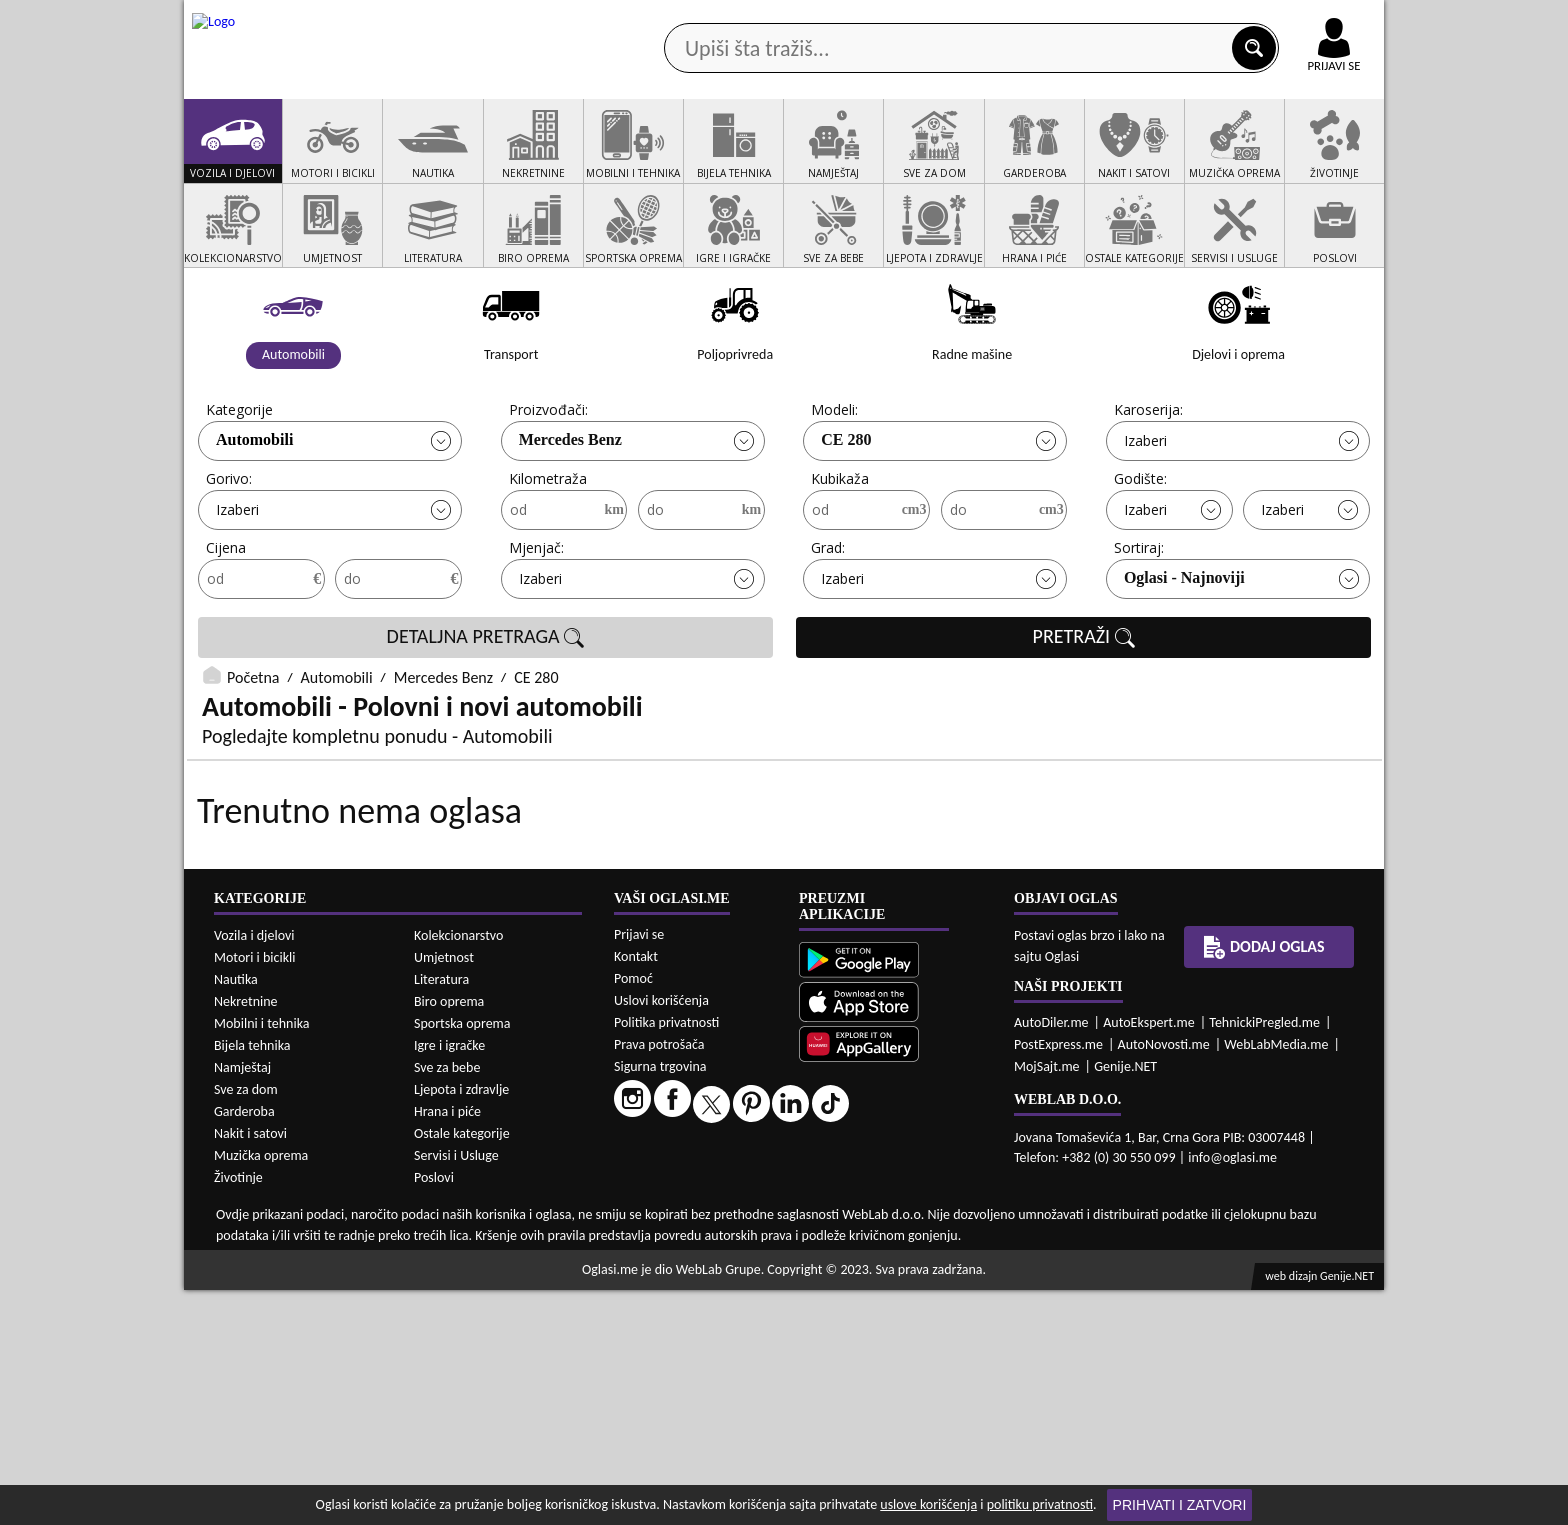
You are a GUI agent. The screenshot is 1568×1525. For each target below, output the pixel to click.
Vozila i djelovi (254, 1170)
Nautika (236, 1214)
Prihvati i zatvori (1180, 1505)
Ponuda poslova (1172, 158)
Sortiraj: (1139, 623)
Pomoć (633, 1213)
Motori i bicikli (254, 1192)
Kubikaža (840, 554)
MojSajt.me (1047, 1301)
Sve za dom (246, 1324)
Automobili (254, 515)
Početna (253, 753)
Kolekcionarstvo (458, 1170)
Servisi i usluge (1013, 158)
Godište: (1140, 554)
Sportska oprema (462, 1258)
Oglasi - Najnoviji (1184, 653)
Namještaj (242, 1302)
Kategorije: (241, 485)
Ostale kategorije (462, 1368)
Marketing (1044, 20)
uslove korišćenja (928, 1504)
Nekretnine (246, 1236)
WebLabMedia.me (1276, 1279)
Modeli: (834, 485)
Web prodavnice (483, 158)
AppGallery (926, 20)
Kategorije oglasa (313, 158)
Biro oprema (449, 1236)
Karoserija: (1148, 485)
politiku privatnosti (1040, 1504)
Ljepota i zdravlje (461, 1324)
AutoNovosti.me (1164, 1279)
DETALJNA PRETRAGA (486, 713)
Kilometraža (548, 554)
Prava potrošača (659, 1279)
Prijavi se (639, 1169)
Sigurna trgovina (660, 1301)
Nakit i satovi (250, 1368)
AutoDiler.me (1051, 1257)
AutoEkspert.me (1149, 1257)
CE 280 (846, 515)
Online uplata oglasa (1293, 20)
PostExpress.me (1058, 1279)
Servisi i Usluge (456, 1390)
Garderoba (244, 1346)
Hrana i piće (447, 1346)
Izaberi (1145, 516)
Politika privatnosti (666, 1257)
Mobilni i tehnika (262, 1258)
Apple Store (801, 18)
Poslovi (434, 1412)
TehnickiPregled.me (1264, 1257)
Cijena (226, 623)
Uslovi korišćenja (661, 1235)
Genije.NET (1125, 1301)
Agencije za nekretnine (830, 158)
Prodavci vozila (643, 158)
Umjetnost (444, 1192)
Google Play (674, 18)
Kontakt (1152, 18)
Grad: (828, 623)
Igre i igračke (449, 1280)
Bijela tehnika (252, 1280)
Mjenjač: (536, 623)
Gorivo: (229, 554)
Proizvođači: (548, 485)
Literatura (441, 1214)
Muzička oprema (261, 1390)
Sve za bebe (447, 1302)
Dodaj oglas (1322, 158)
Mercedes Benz (570, 515)
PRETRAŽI (1084, 713)
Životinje (238, 1412)
